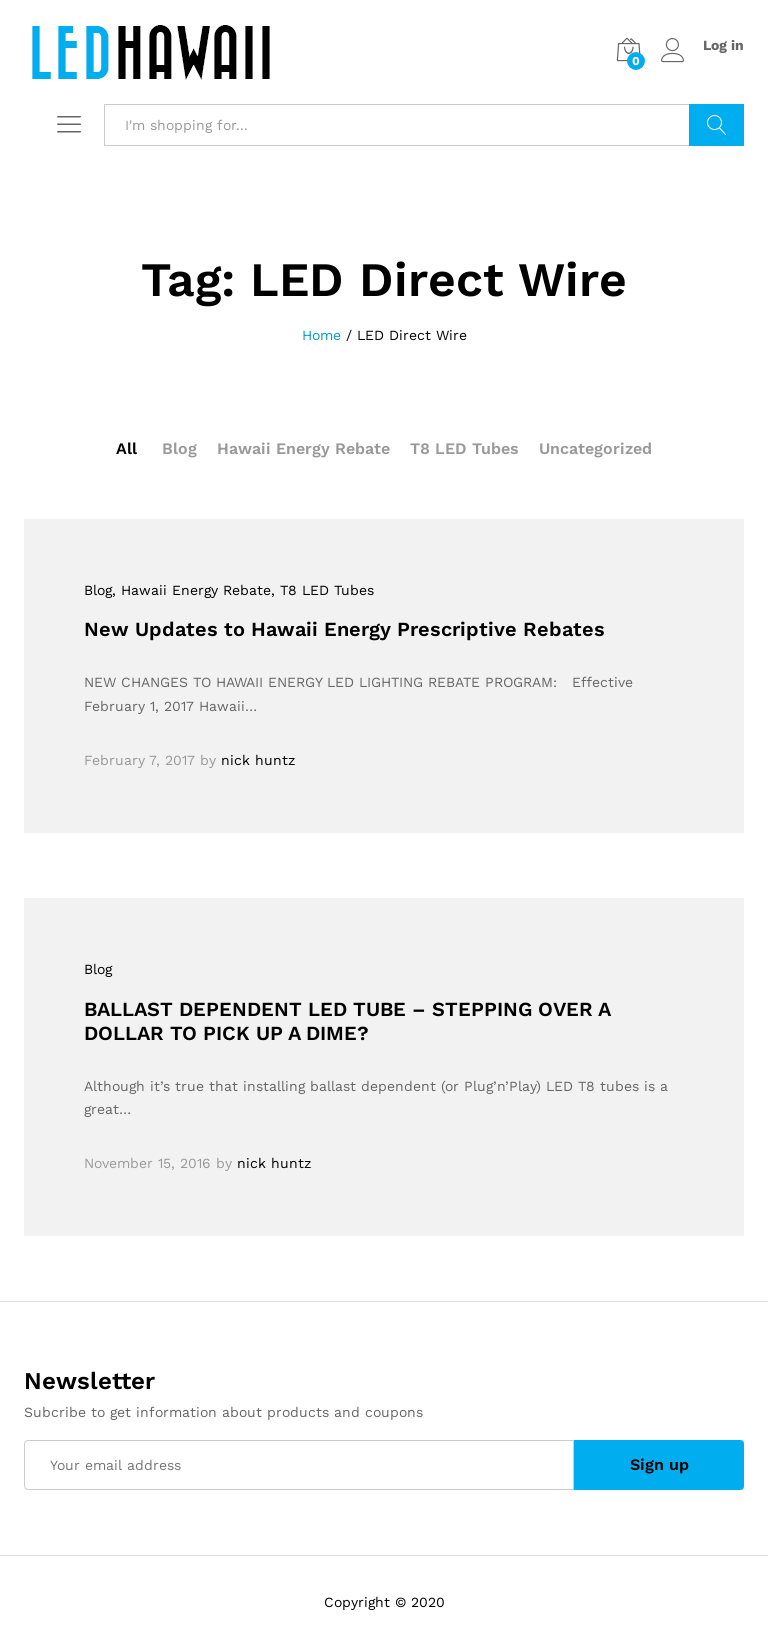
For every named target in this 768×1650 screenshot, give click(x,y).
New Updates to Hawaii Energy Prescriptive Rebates (344, 629)
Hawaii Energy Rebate (303, 448)
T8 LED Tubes (464, 448)
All (126, 448)
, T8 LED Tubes (322, 590)
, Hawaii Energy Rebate (191, 590)
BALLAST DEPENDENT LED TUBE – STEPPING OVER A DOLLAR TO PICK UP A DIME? (347, 1021)
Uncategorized (595, 448)
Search (716, 125)
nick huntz (258, 760)
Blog (179, 448)
